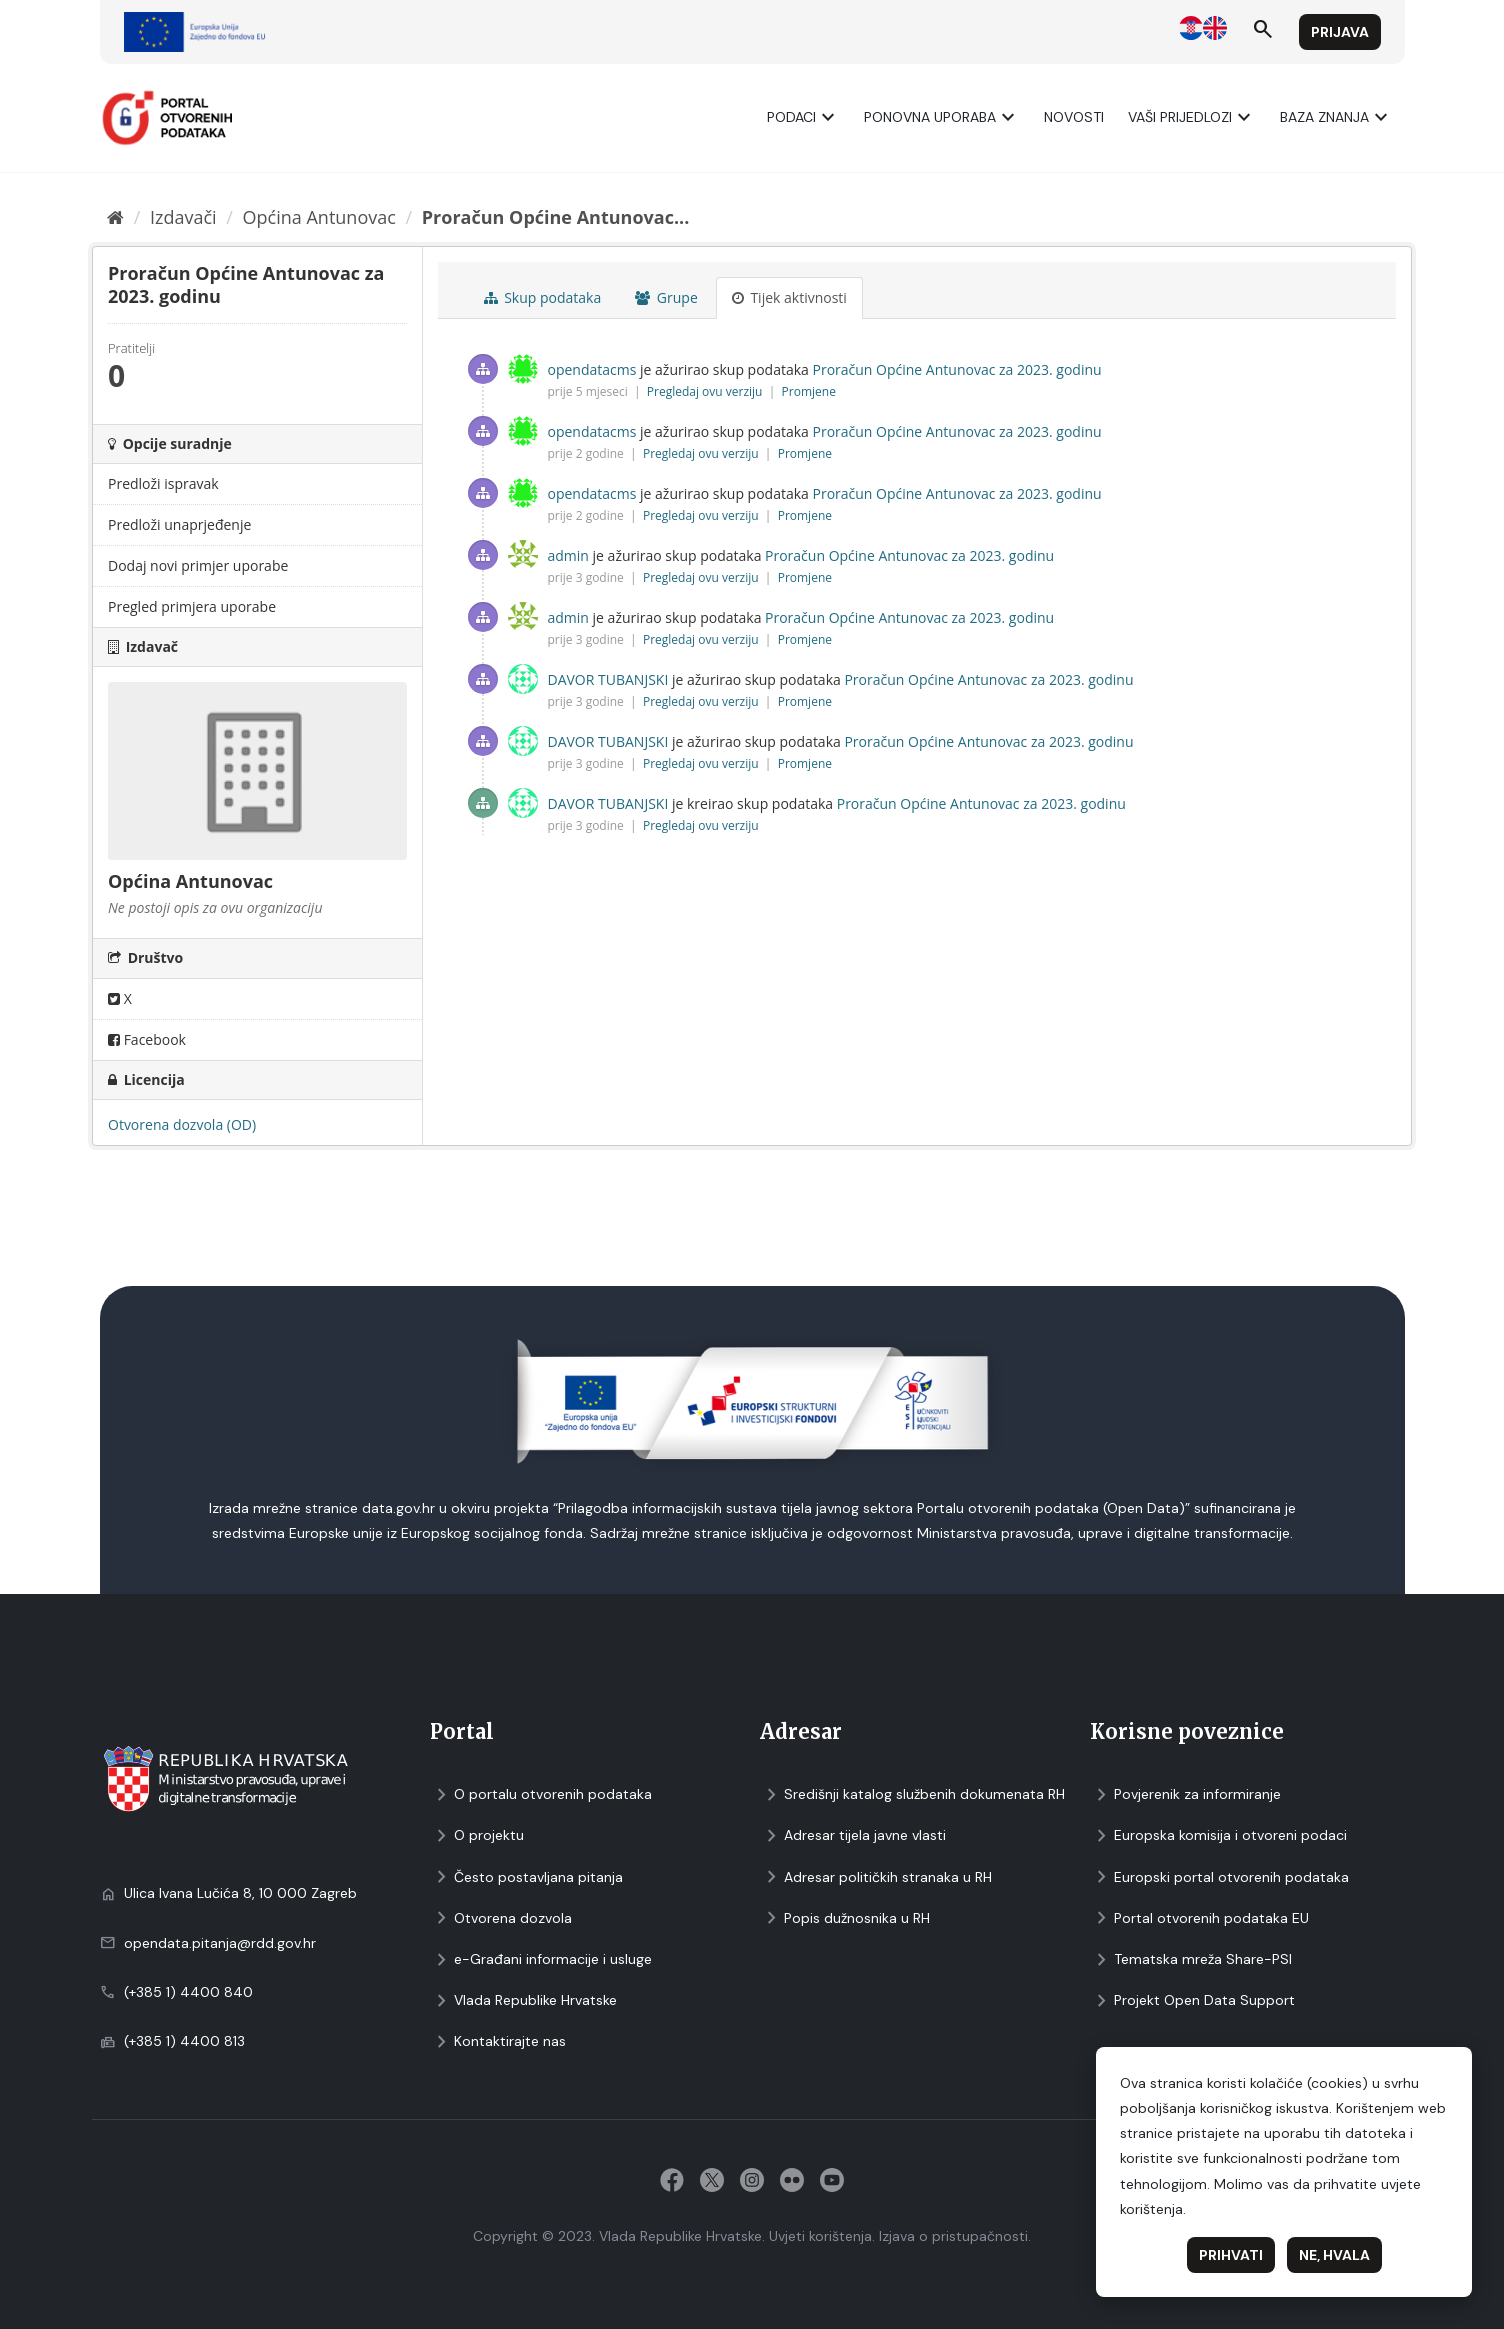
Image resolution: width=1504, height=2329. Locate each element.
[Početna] (115, 217)
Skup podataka (543, 297)
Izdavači (183, 217)
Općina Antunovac (319, 217)
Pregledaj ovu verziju (706, 391)
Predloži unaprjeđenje (179, 524)
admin (568, 555)
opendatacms (592, 369)
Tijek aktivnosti (789, 297)
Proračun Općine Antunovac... (556, 217)
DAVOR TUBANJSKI (608, 679)
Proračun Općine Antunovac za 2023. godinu (957, 369)
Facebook (147, 1039)
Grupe (666, 297)
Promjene (809, 391)
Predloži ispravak (163, 483)
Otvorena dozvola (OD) (182, 1124)
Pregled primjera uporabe (192, 606)
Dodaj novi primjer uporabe (198, 565)
